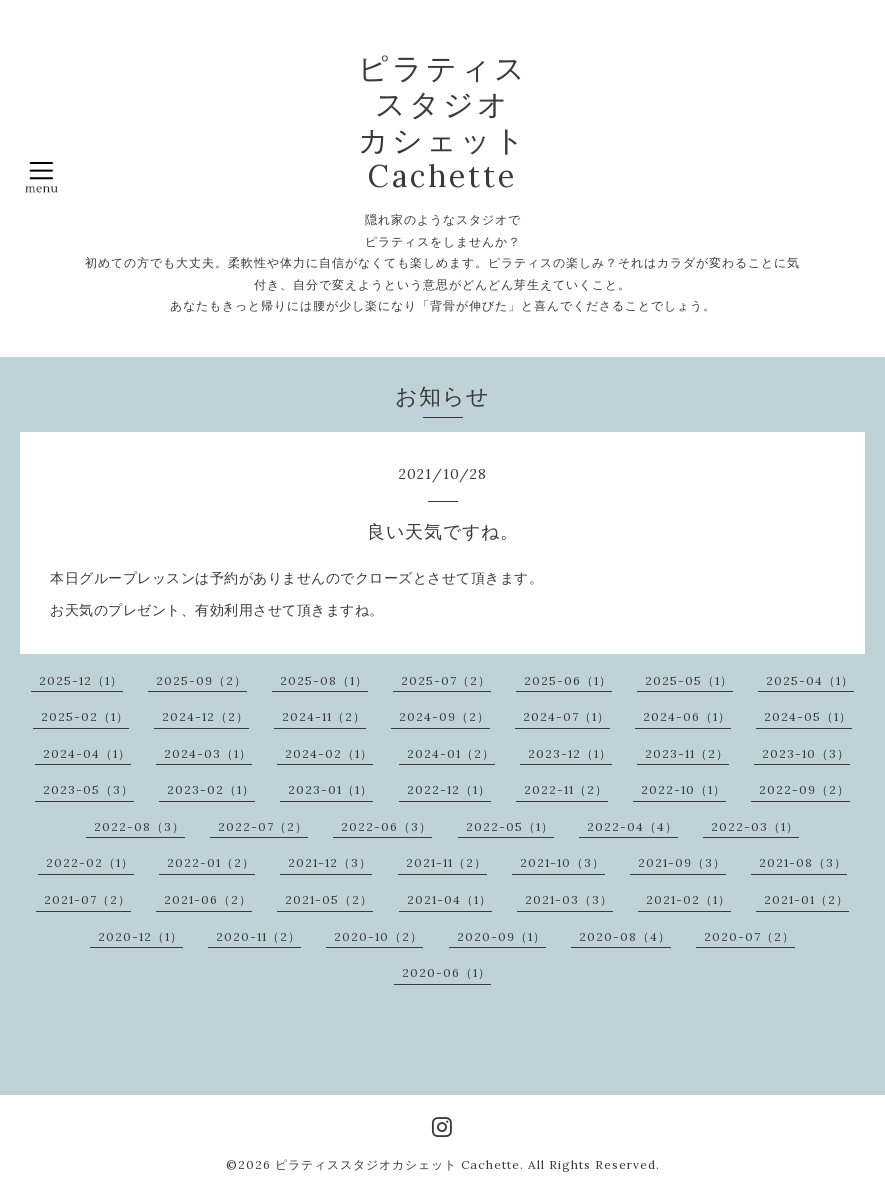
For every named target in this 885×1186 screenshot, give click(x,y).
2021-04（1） (449, 899)
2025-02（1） (85, 716)
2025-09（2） (201, 680)
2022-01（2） (211, 862)
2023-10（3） (806, 753)
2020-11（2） (258, 936)
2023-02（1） (211, 789)
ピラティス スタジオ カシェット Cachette (443, 122)
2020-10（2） (378, 936)
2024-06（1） (687, 716)
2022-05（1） (510, 826)
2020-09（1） (501, 936)
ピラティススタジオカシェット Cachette (397, 1164)
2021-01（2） (806, 899)
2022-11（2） (566, 789)
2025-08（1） (324, 680)
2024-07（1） (566, 716)
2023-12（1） (570, 753)
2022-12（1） (449, 789)
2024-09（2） (444, 716)
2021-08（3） (803, 862)
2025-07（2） (446, 680)
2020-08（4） (625, 936)
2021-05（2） (329, 899)
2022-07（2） (263, 826)
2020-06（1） (446, 972)
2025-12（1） (81, 680)
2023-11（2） (687, 753)
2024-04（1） (87, 753)
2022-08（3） (139, 826)
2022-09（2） (804, 789)
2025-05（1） (689, 680)
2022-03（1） (755, 826)
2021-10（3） (562, 862)
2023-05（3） (88, 789)
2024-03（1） (208, 753)
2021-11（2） (446, 862)
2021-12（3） (330, 862)
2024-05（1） (808, 716)
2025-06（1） (568, 680)
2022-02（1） (90, 862)
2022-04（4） (632, 826)
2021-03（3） (569, 899)
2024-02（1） (329, 753)
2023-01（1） (330, 789)
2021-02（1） (688, 899)
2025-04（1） (810, 680)
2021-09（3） (682, 862)
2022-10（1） (683, 789)
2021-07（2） (87, 899)
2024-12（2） (205, 716)
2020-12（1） (140, 936)
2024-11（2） (324, 716)
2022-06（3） (386, 826)
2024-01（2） (451, 753)
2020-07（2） (749, 936)
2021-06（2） (208, 899)
